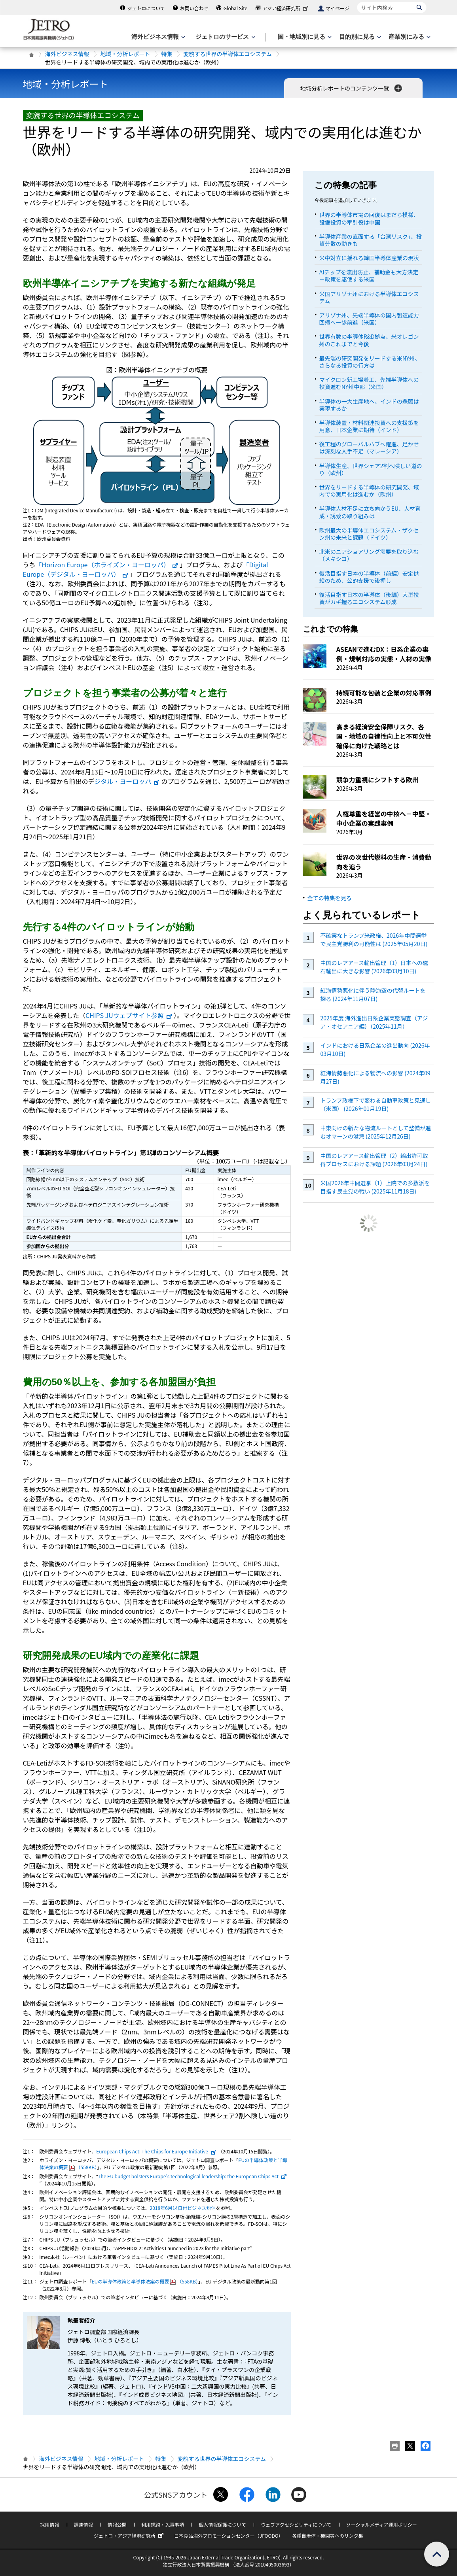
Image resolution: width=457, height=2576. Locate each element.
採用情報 (49, 2524)
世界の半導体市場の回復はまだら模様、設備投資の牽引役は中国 (369, 218)
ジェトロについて (146, 8)
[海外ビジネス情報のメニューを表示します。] (157, 37)
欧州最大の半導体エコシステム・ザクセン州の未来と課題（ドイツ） (369, 533)
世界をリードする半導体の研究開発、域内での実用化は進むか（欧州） (369, 490)
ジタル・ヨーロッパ (127, 781)
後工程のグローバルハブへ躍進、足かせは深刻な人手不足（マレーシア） (369, 447)
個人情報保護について (222, 2524)
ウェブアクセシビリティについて (296, 2524)
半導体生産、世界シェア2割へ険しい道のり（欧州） (370, 469)
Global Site (235, 8)
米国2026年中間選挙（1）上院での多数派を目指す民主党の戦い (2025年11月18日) (375, 1187)
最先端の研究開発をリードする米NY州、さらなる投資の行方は (370, 361)
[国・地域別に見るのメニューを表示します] (304, 37)
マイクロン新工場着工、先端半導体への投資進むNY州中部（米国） (369, 383)
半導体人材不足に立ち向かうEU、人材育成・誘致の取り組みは (370, 511)
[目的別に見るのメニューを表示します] (359, 37)
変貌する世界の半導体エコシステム (228, 54)
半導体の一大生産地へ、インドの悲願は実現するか (369, 404)
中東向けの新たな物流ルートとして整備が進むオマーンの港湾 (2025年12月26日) (375, 1132)
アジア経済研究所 (286, 8)
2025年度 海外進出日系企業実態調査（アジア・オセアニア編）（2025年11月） (374, 1022)
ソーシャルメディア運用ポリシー (381, 2524)
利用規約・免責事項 (162, 2524)
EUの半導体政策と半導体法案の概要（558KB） (145, 2281)
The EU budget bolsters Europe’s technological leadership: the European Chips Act (192, 2176)
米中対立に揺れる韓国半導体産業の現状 (369, 258)
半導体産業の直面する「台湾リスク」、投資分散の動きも (370, 239)
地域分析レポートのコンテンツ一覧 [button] (352, 88)
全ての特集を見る (329, 898)
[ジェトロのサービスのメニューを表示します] (224, 37)
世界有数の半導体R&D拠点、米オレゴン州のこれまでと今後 (369, 339)
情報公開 (117, 2524)
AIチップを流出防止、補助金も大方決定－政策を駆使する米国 (369, 275)
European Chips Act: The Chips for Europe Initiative (156, 2151)
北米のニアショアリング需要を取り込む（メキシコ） (369, 555)
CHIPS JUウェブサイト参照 (129, 1015)
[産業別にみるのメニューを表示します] (409, 37)
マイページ (337, 8)
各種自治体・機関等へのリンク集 (327, 2535)
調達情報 (83, 2524)
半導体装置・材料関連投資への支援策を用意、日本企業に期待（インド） (369, 426)
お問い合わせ (194, 8)
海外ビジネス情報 (67, 54)
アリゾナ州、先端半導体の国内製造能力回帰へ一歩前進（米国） (369, 318)
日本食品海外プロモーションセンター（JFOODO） (228, 2535)
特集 (167, 54)
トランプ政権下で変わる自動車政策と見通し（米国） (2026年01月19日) (375, 1104)
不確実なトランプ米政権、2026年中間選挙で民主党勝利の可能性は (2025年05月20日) (373, 939)
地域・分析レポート (125, 54)
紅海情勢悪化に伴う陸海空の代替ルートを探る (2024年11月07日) (372, 994)
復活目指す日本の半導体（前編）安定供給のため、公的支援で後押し (369, 576)
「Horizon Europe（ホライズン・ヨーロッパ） (107, 564)
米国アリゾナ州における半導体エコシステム (369, 297)
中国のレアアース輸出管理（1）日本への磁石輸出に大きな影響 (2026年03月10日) (374, 967)
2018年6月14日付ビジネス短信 (183, 2207)
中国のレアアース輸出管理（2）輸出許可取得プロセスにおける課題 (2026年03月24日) (374, 1160)
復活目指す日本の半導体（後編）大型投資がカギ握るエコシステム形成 (369, 598)
